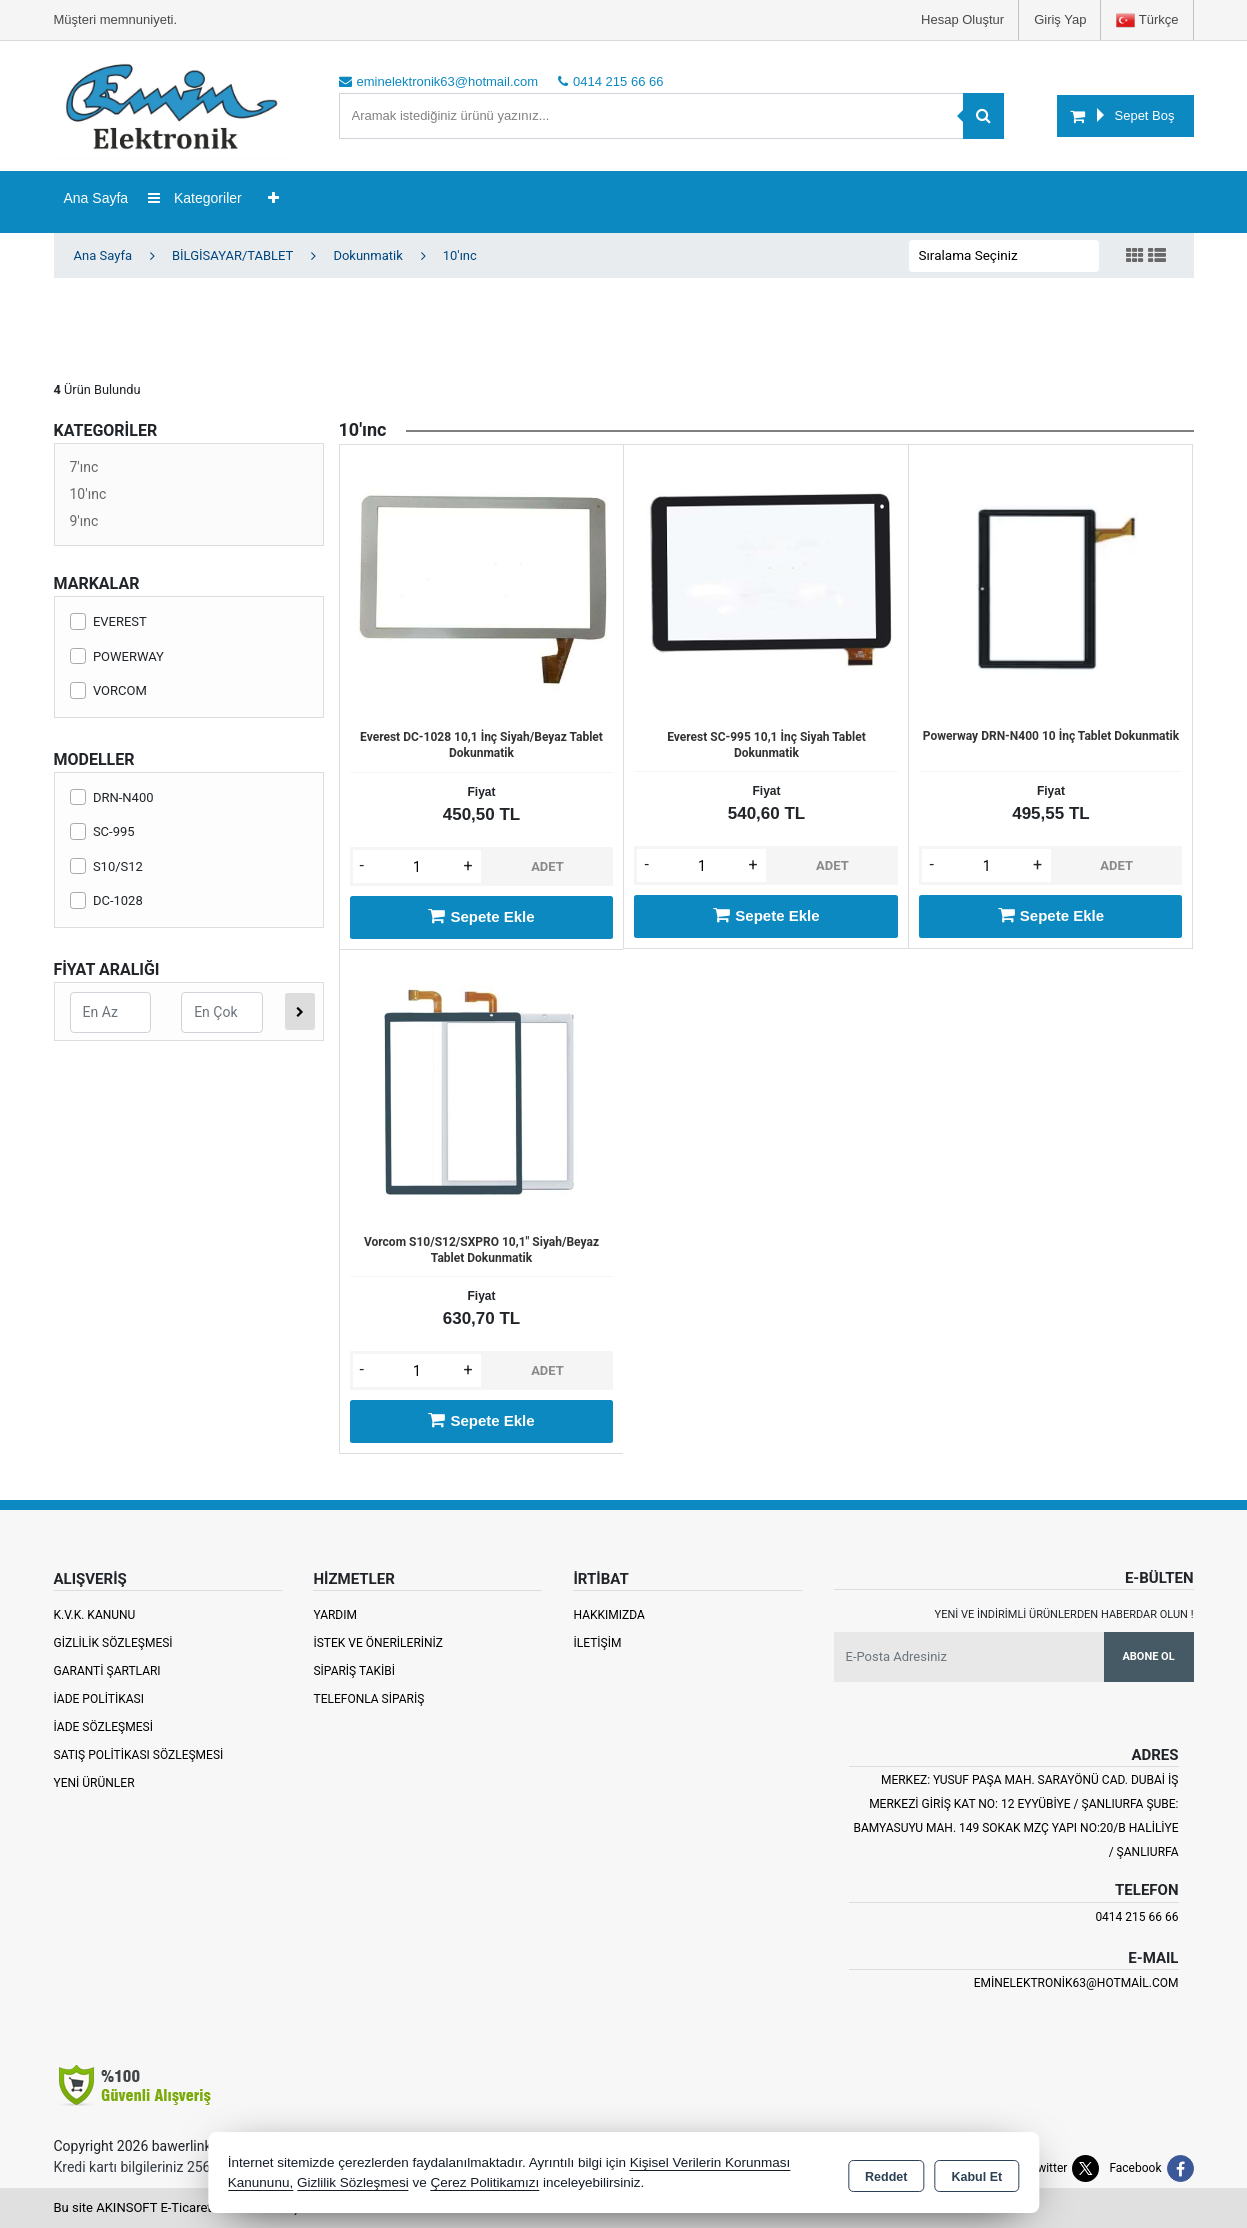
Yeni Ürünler (94, 1783)
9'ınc (84, 521)
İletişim (597, 1643)
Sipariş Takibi (354, 1671)
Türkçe (1147, 20)
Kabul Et (976, 2174)
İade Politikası (99, 1699)
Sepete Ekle (481, 916)
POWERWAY (117, 656)
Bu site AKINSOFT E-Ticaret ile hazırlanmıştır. (183, 2207)
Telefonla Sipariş (368, 1699)
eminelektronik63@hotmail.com (1076, 1983)
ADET (547, 866)
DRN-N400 (112, 797)
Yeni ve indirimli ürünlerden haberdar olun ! (1064, 1614)
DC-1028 (106, 900)
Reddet (886, 2174)
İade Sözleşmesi (103, 1727)
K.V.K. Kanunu (95, 1615)
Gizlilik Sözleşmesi (113, 1643)
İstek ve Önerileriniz (378, 1643)
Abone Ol (1148, 1656)
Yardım (335, 1615)
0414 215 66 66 (1136, 1917)
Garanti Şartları (107, 1671)
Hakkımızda (608, 1615)
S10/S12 (106, 866)
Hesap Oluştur (962, 19)
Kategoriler (195, 198)
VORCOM (108, 690)
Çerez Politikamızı (484, 2182)
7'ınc (84, 467)
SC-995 (102, 831)
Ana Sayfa (96, 198)
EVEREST (108, 621)
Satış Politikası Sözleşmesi (139, 1755)
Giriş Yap (1060, 19)
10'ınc (88, 494)
